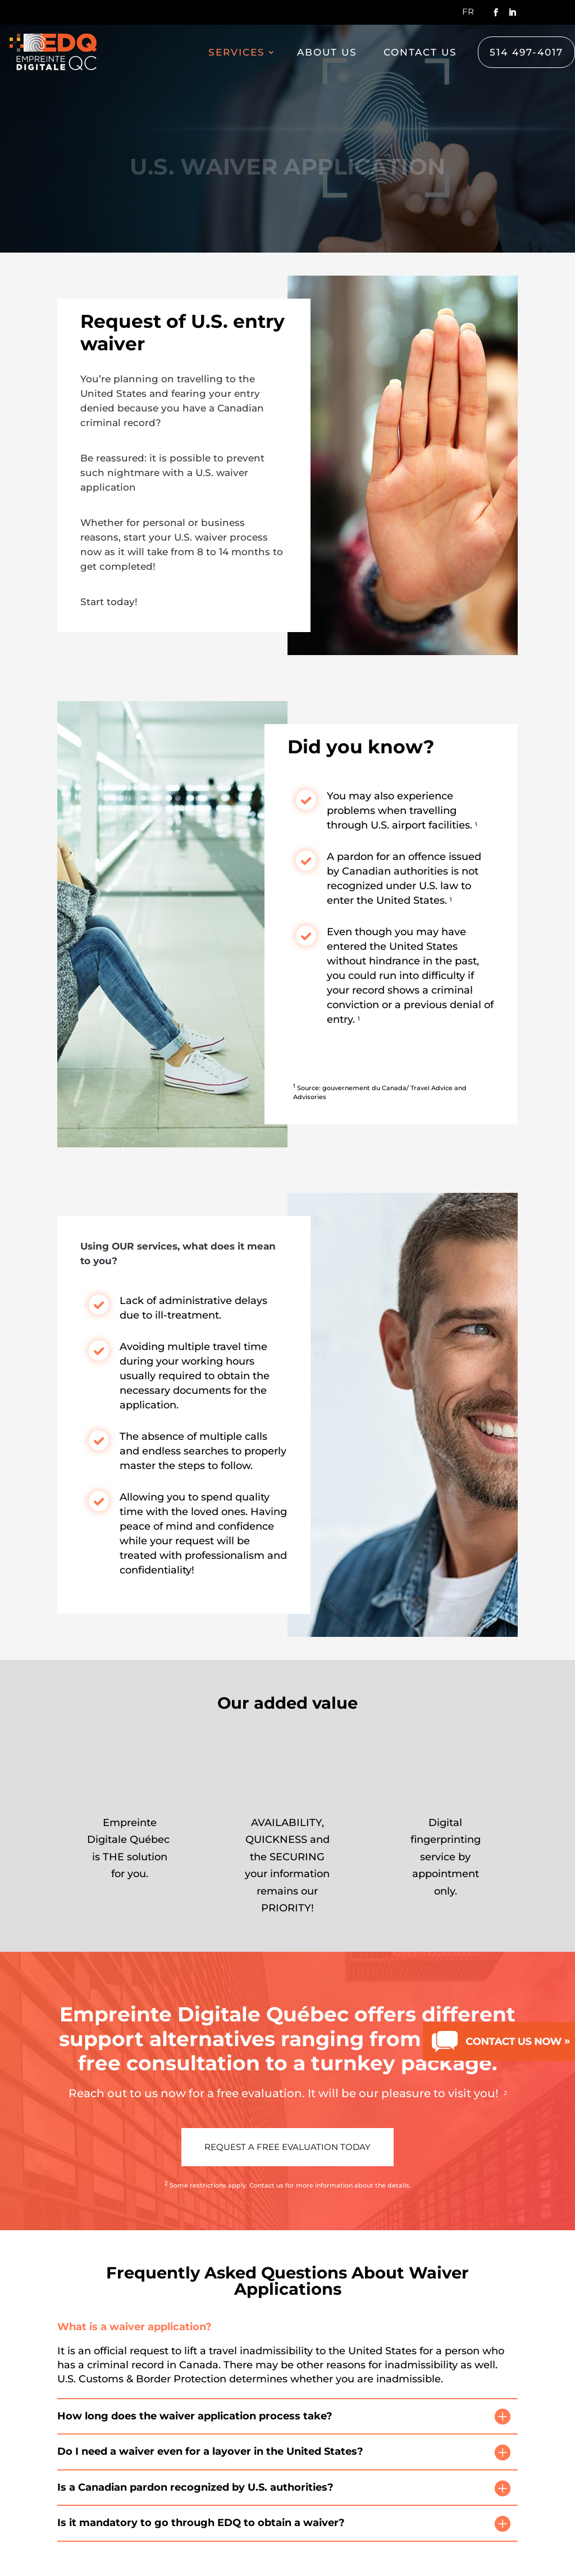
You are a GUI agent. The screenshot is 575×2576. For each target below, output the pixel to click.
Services (236, 53)
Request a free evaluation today (287, 2147)
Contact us (420, 53)
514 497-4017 (526, 52)
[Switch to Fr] (468, 15)
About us (327, 53)
